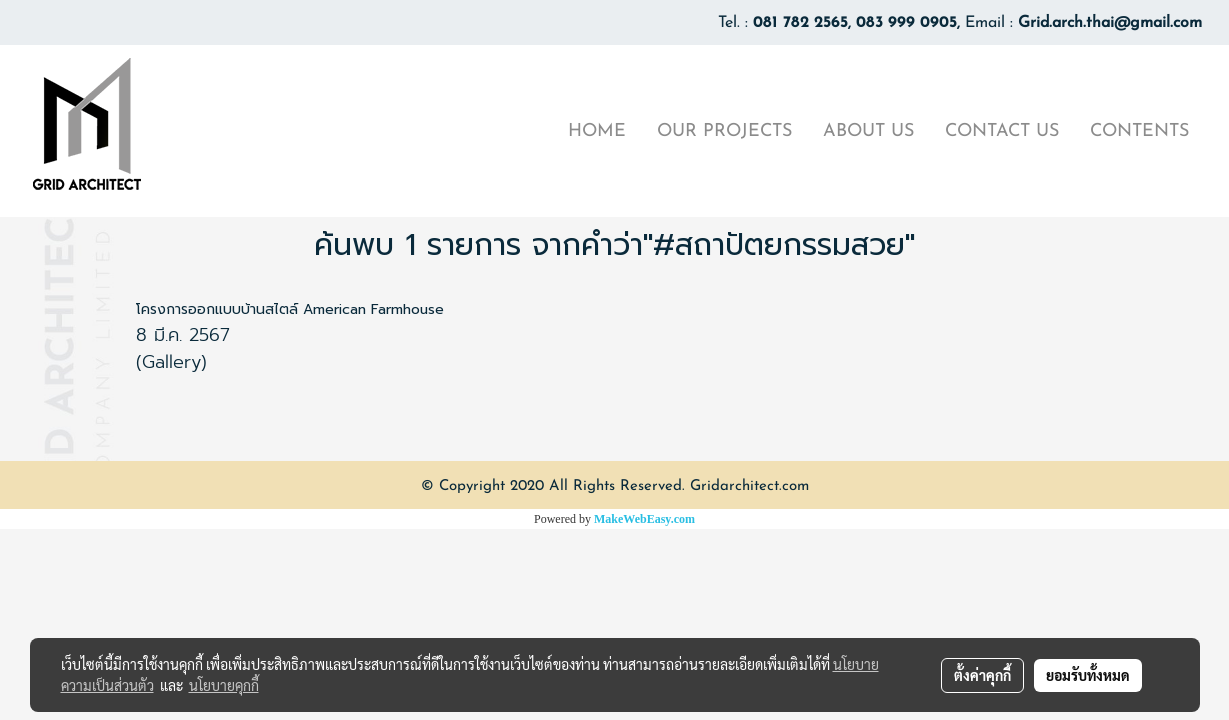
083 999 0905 (906, 23)
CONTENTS (1139, 131)
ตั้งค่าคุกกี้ (982, 675)
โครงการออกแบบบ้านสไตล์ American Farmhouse (290, 309)
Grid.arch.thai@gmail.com (1110, 23)
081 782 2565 (800, 23)
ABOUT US (868, 131)
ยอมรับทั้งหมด (1088, 675)
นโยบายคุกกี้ (224, 685)
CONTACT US (1002, 131)
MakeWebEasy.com (644, 519)
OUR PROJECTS (724, 131)
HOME (597, 131)
